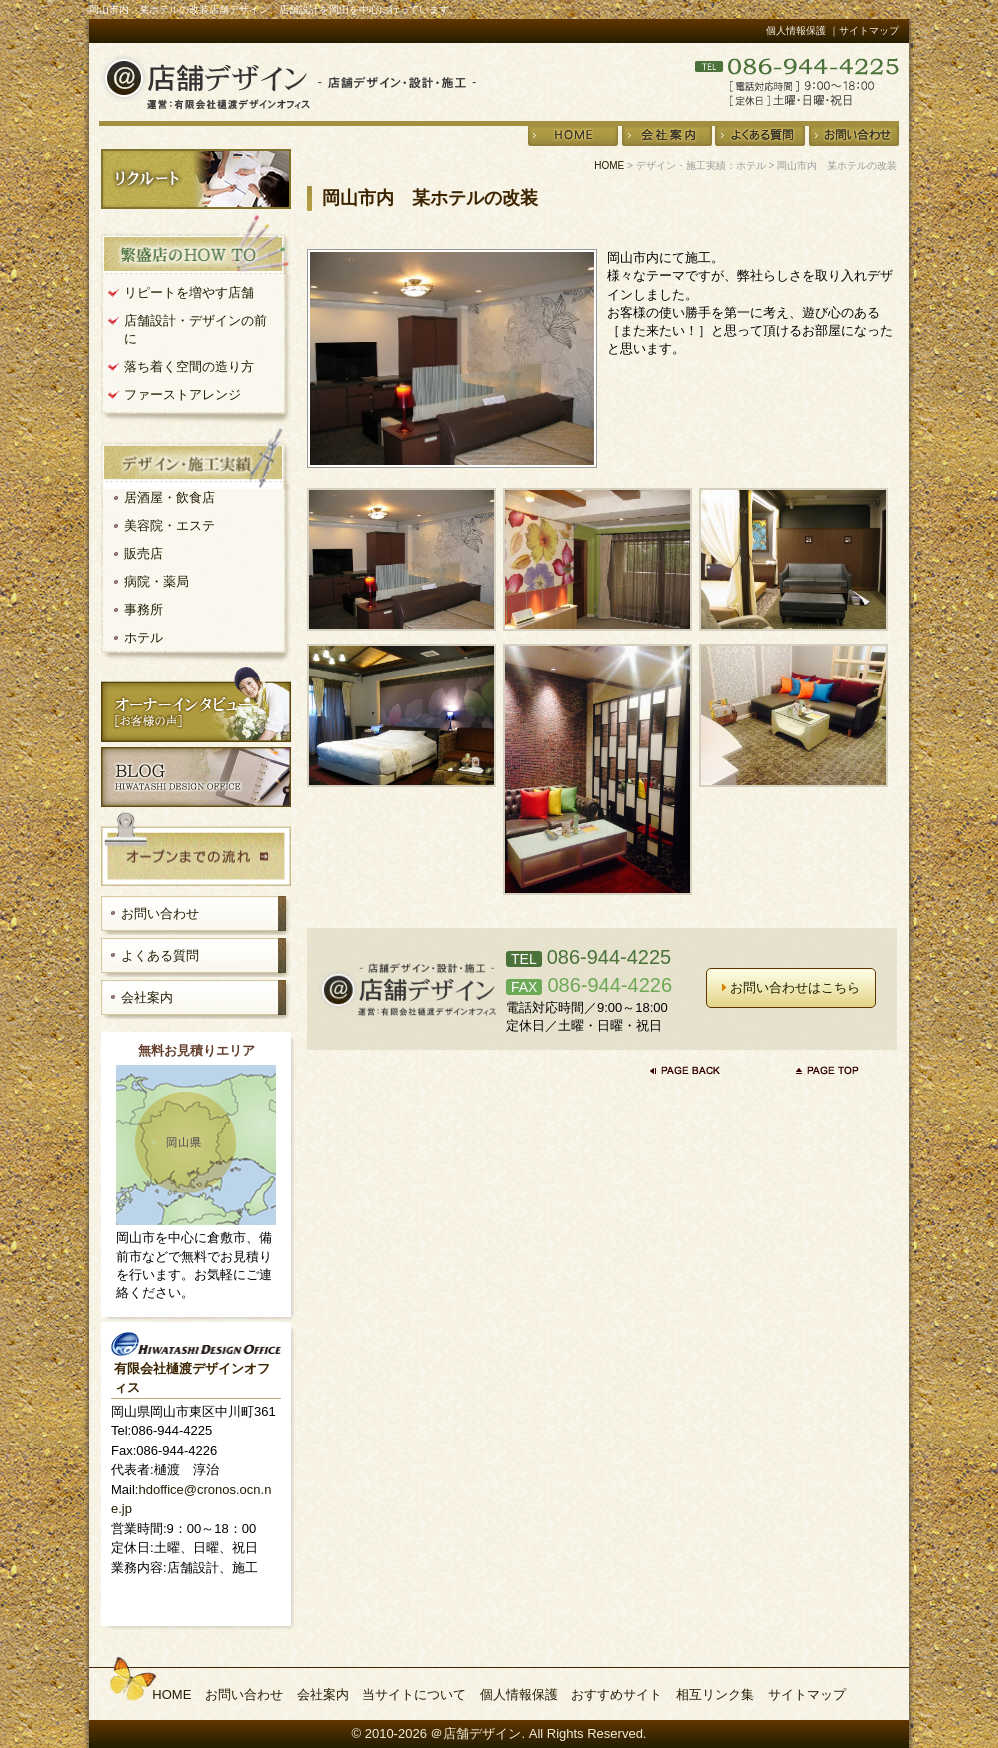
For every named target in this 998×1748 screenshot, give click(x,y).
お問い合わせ (160, 913)
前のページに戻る (690, 1070)
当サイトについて (414, 1694)
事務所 (143, 609)
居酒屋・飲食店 (169, 497)
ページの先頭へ (828, 1070)
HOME (609, 165)
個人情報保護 (796, 30)
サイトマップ (807, 1694)
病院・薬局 (156, 581)
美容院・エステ (169, 525)
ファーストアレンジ (182, 394)
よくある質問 (160, 955)
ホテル (143, 637)
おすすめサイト (616, 1694)
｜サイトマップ (864, 30)
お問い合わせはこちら (791, 987)
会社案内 (147, 997)
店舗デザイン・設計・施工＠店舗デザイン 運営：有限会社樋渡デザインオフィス (287, 81)
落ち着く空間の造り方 (189, 366)
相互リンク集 (715, 1694)
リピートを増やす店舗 (189, 292)
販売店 (143, 553)
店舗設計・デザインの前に (195, 329)
